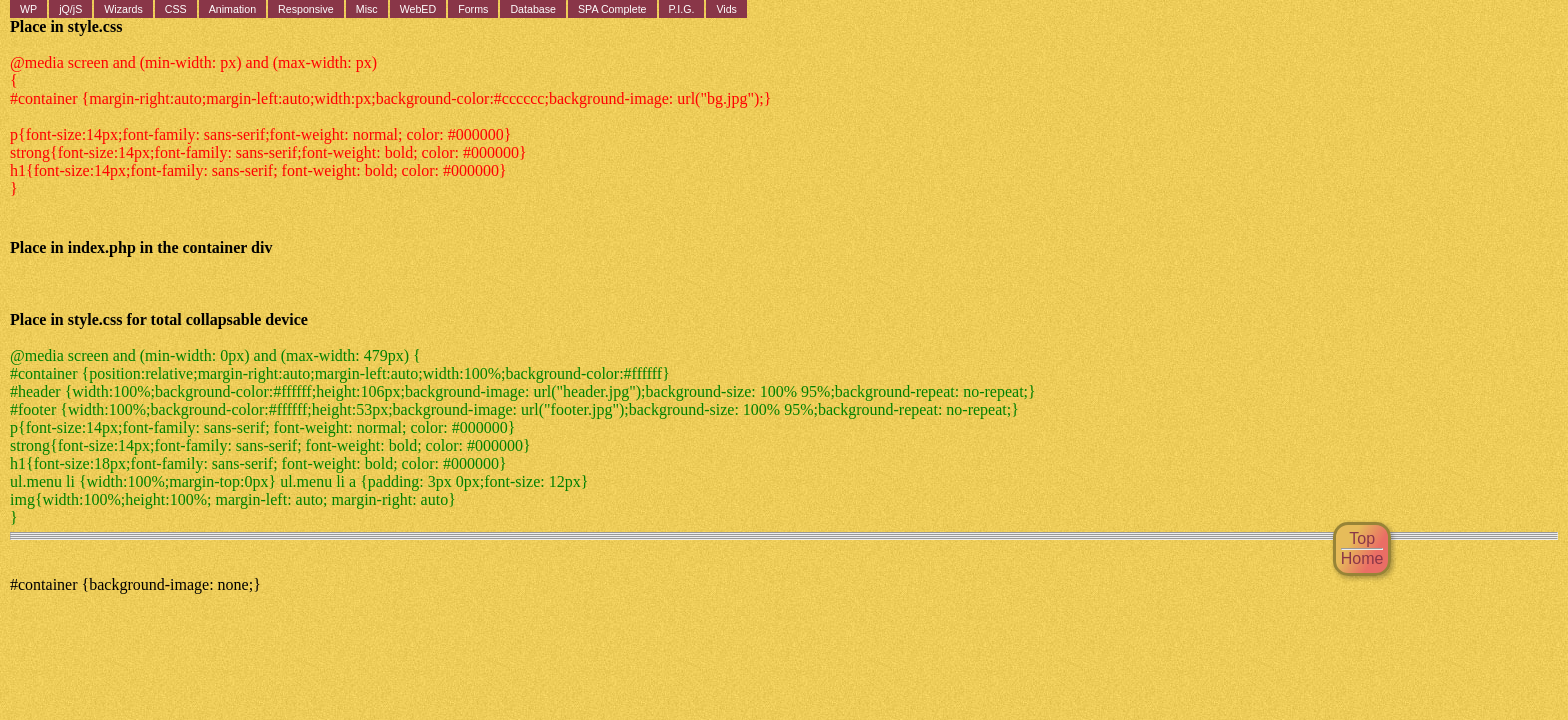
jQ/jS (70, 9)
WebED (418, 9)
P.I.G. (682, 9)
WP (28, 9)
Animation (232, 9)
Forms (473, 9)
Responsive (306, 9)
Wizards (123, 9)
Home (1362, 558)
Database (533, 9)
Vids (726, 9)
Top (1362, 538)
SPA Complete (612, 9)
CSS (176, 9)
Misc (367, 9)
